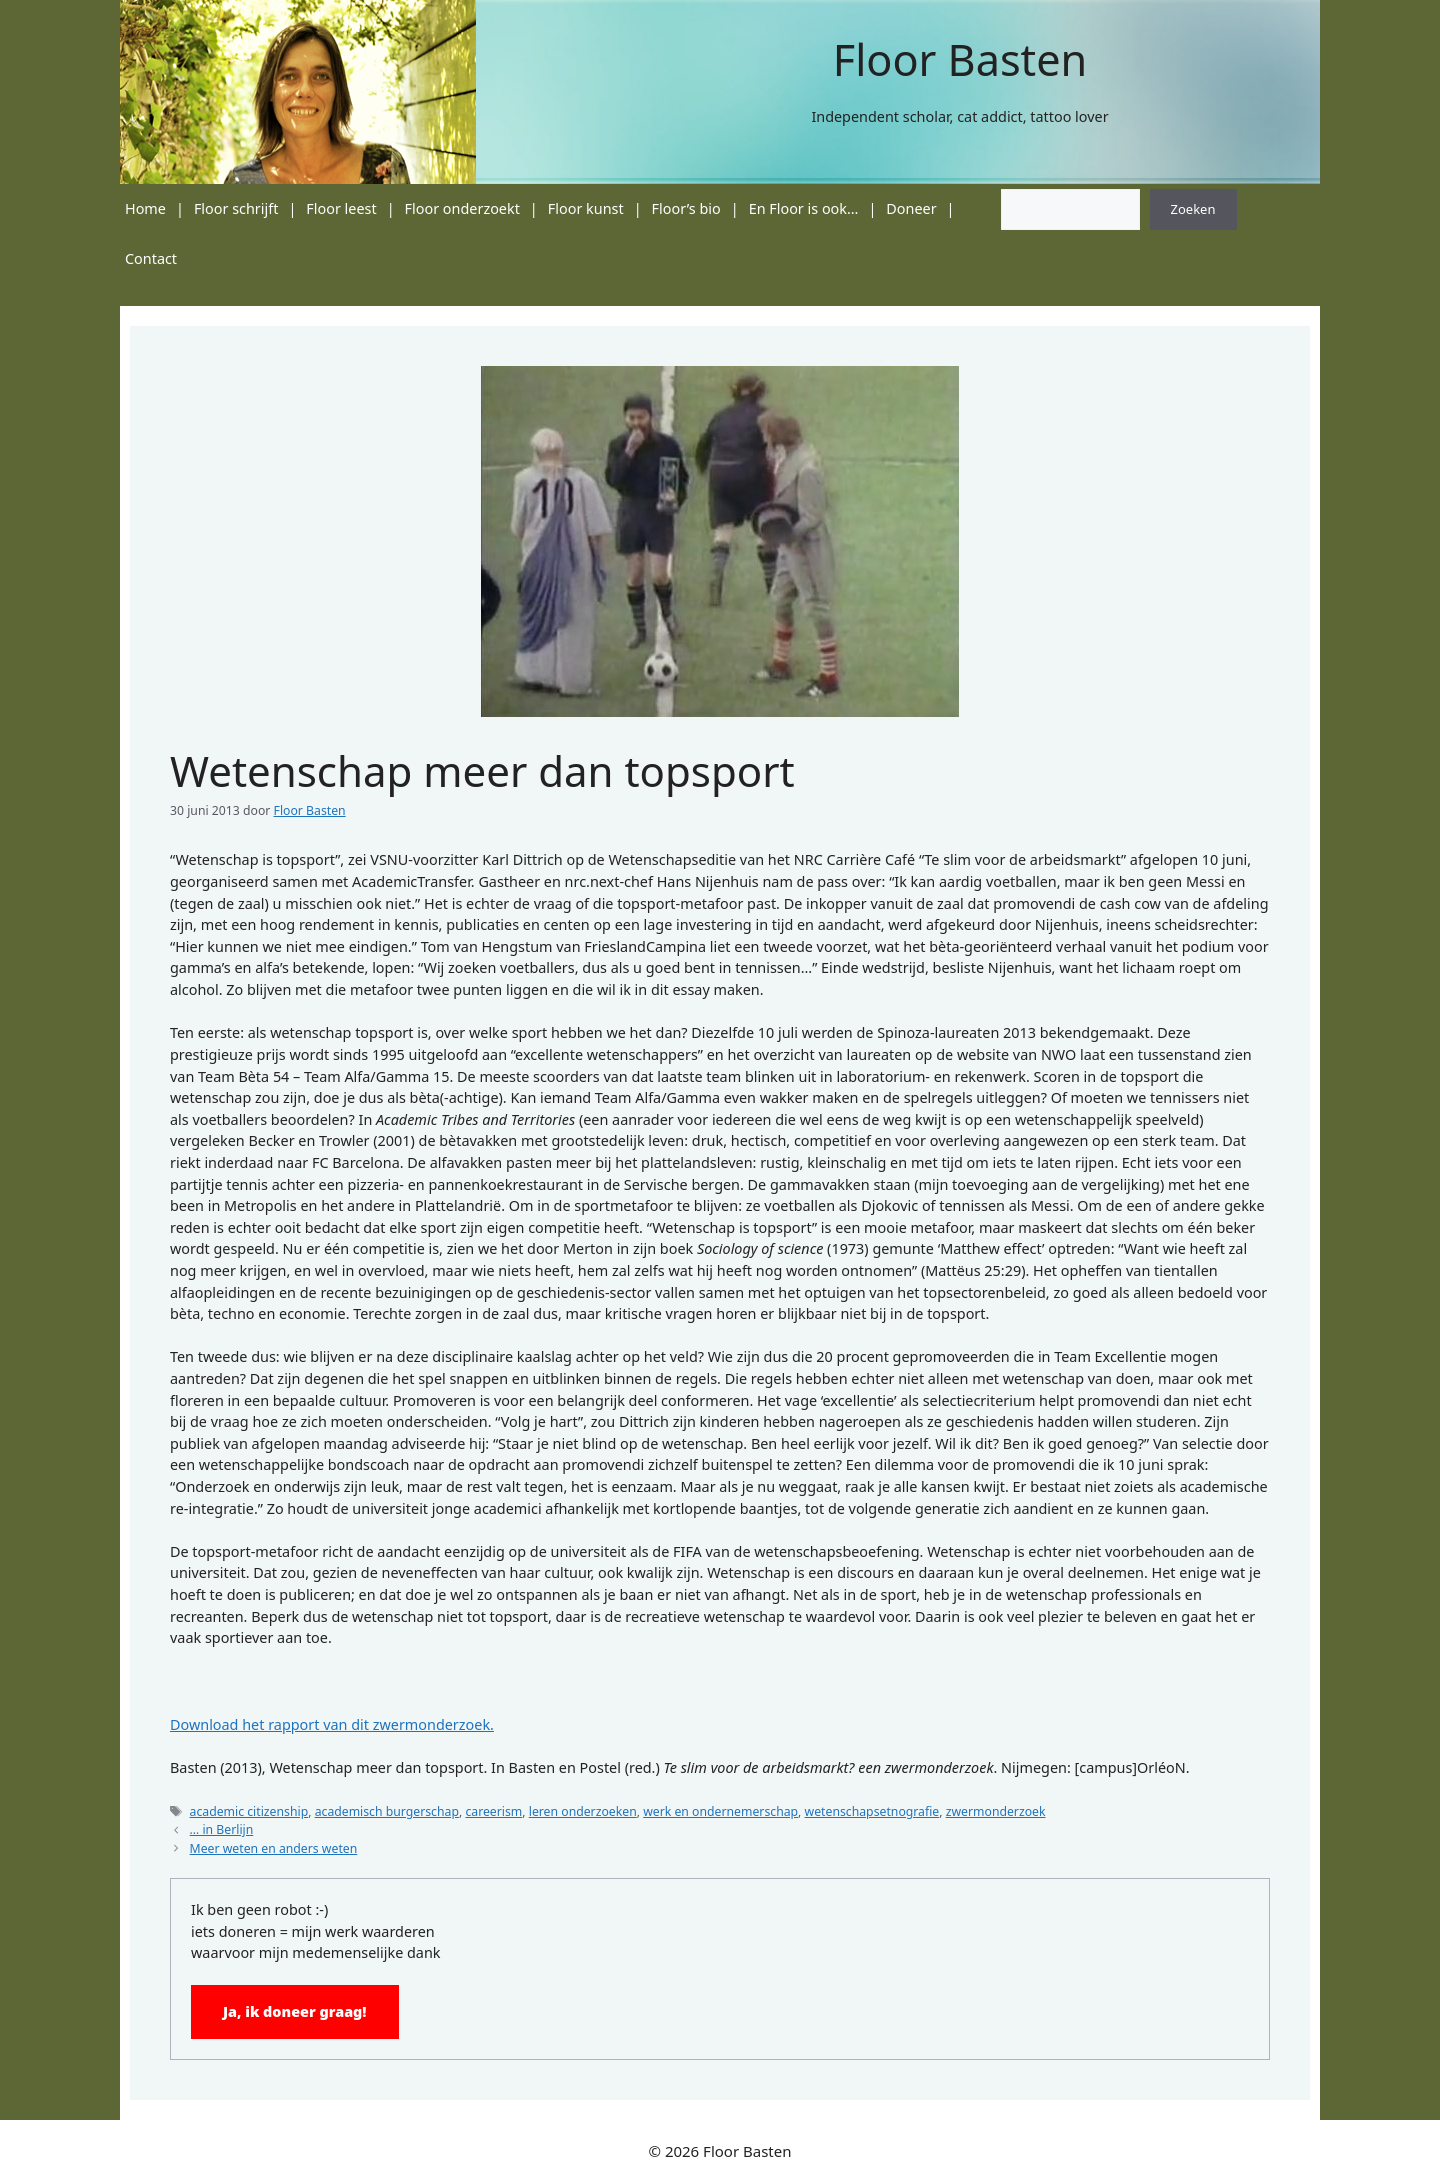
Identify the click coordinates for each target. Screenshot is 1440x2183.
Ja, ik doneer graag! (295, 2011)
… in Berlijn (222, 1829)
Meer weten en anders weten (274, 1848)
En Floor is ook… (804, 208)
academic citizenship (249, 1811)
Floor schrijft (236, 208)
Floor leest (341, 208)
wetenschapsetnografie (872, 1811)
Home (145, 208)
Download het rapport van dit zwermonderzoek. (332, 1724)
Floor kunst (586, 208)
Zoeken (1193, 209)
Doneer (911, 208)
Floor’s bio (686, 208)
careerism (493, 1811)
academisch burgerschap (387, 1811)
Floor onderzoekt (462, 208)
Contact (151, 258)
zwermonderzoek (996, 1811)
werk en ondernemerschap (720, 1811)
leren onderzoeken (583, 1811)
